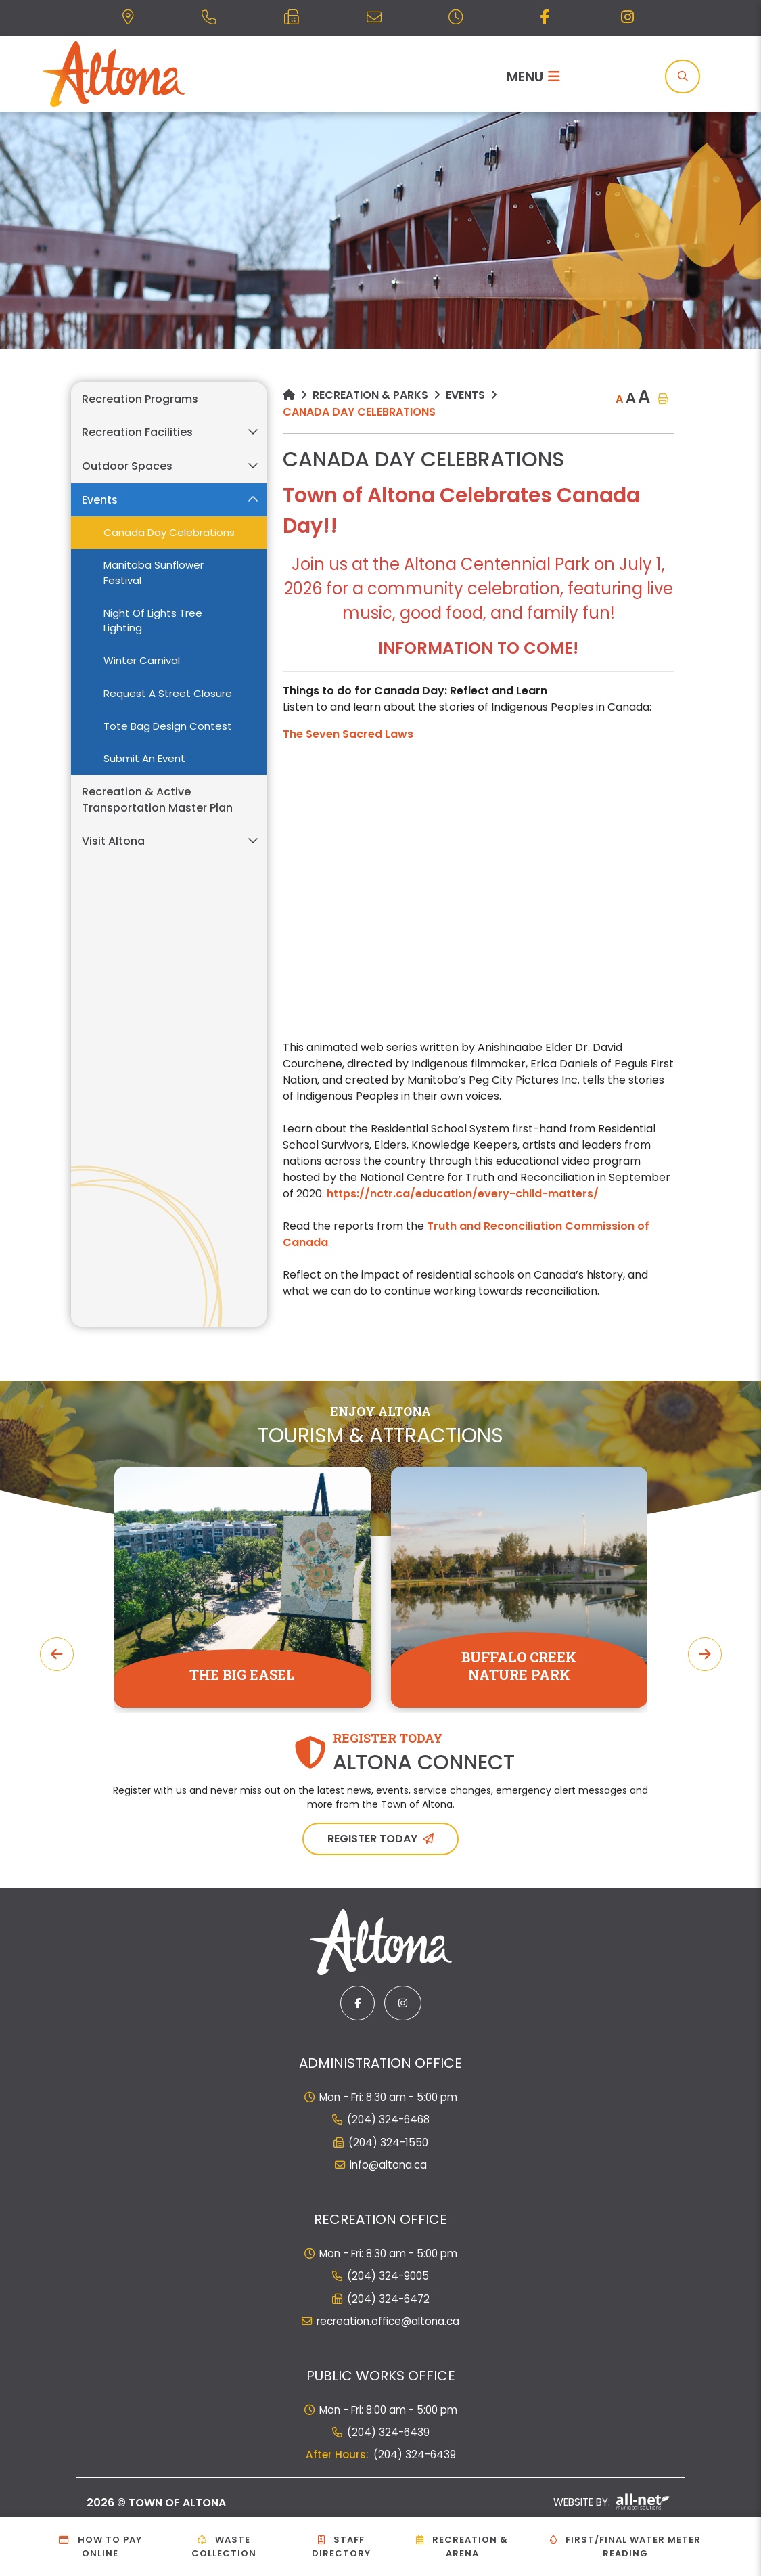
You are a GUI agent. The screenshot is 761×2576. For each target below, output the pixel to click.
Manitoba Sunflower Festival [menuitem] (153, 572)
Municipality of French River (114, 74)
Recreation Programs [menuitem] (140, 399)
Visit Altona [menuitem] (113, 841)
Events (465, 395)
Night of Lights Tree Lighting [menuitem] (152, 621)
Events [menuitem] (100, 500)
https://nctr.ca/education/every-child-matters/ (463, 1193)
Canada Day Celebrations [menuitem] (169, 532)
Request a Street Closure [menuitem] (167, 693)
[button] (253, 432)
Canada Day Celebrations (359, 412)
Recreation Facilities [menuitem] (137, 432)
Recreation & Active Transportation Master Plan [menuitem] (157, 800)
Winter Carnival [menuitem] (141, 660)
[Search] (682, 76)
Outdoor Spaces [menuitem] (127, 466)
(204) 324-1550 (388, 2142)
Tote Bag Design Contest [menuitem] (167, 726)
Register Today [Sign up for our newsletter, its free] (372, 1838)
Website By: (611, 2502)
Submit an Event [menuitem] (144, 758)
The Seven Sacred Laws (348, 734)
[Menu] (533, 76)
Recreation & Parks (370, 395)
